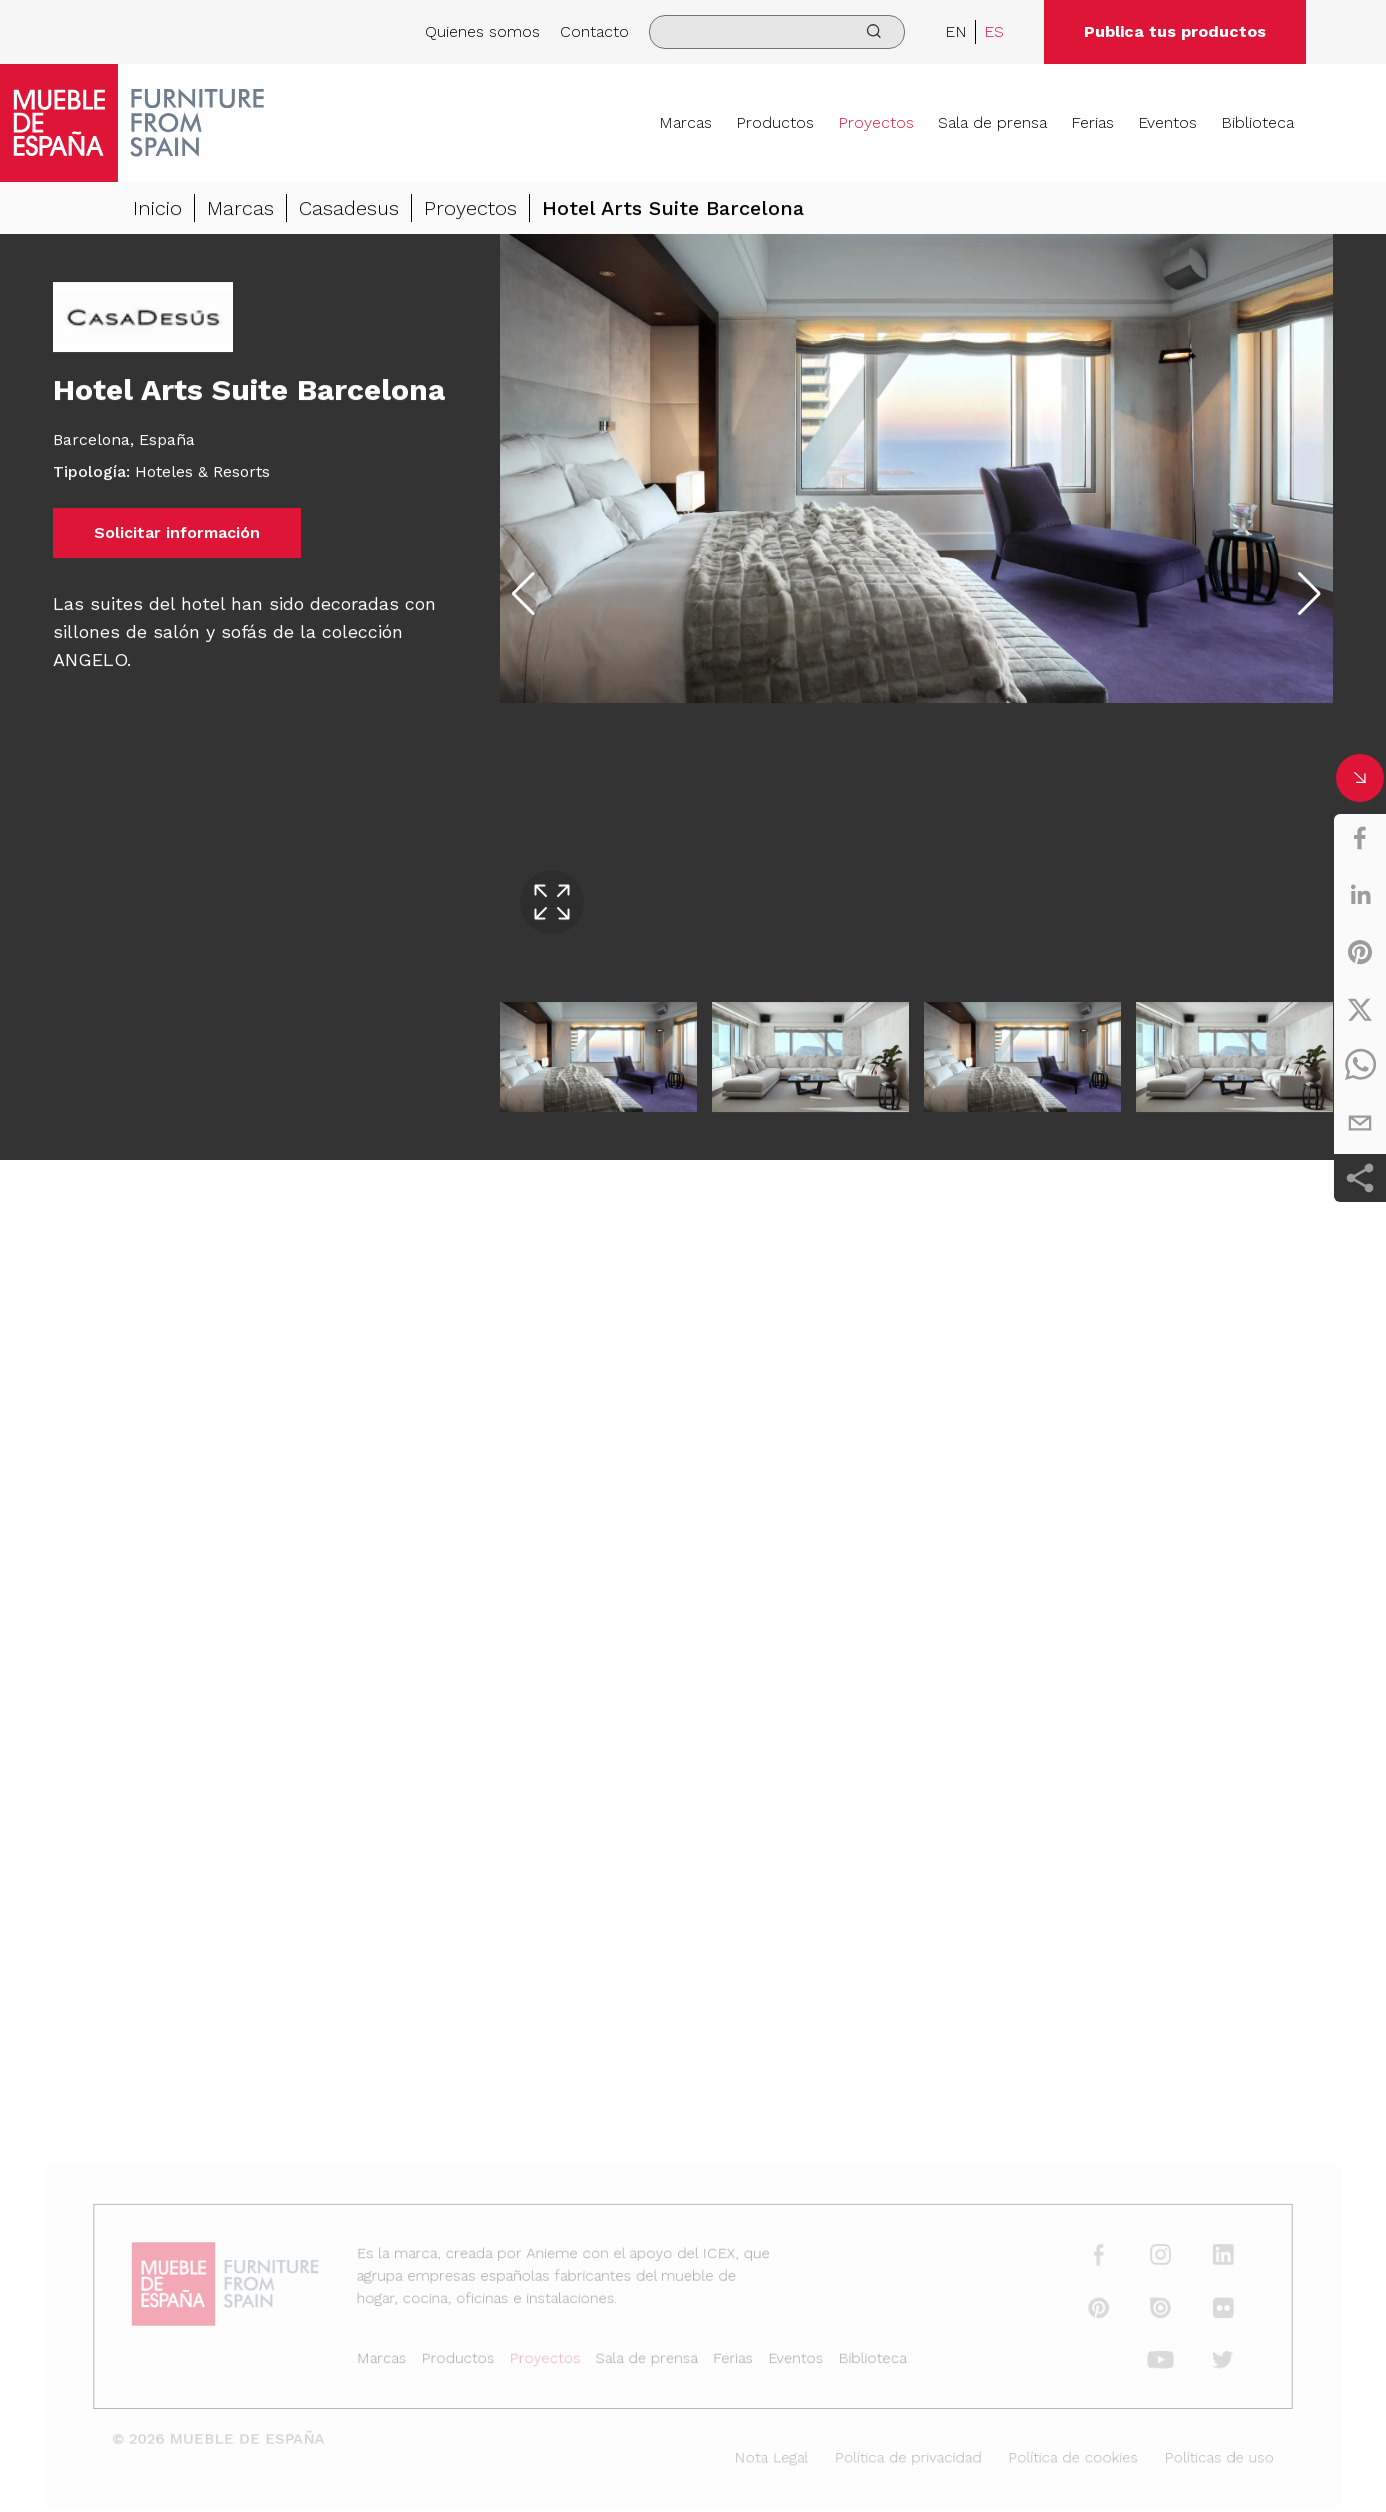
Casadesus (349, 210)
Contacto (594, 31)
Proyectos (876, 122)
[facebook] (1360, 838)
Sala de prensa (992, 122)
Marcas (685, 122)
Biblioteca (1257, 122)
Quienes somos (482, 31)
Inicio (157, 210)
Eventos (1167, 122)
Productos (775, 122)
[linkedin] (1360, 895)
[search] (777, 32)
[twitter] (1360, 1009)
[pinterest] (1360, 952)
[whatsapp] (1360, 1066)
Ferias (1092, 122)
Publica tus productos (1175, 31)
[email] (1360, 1123)
